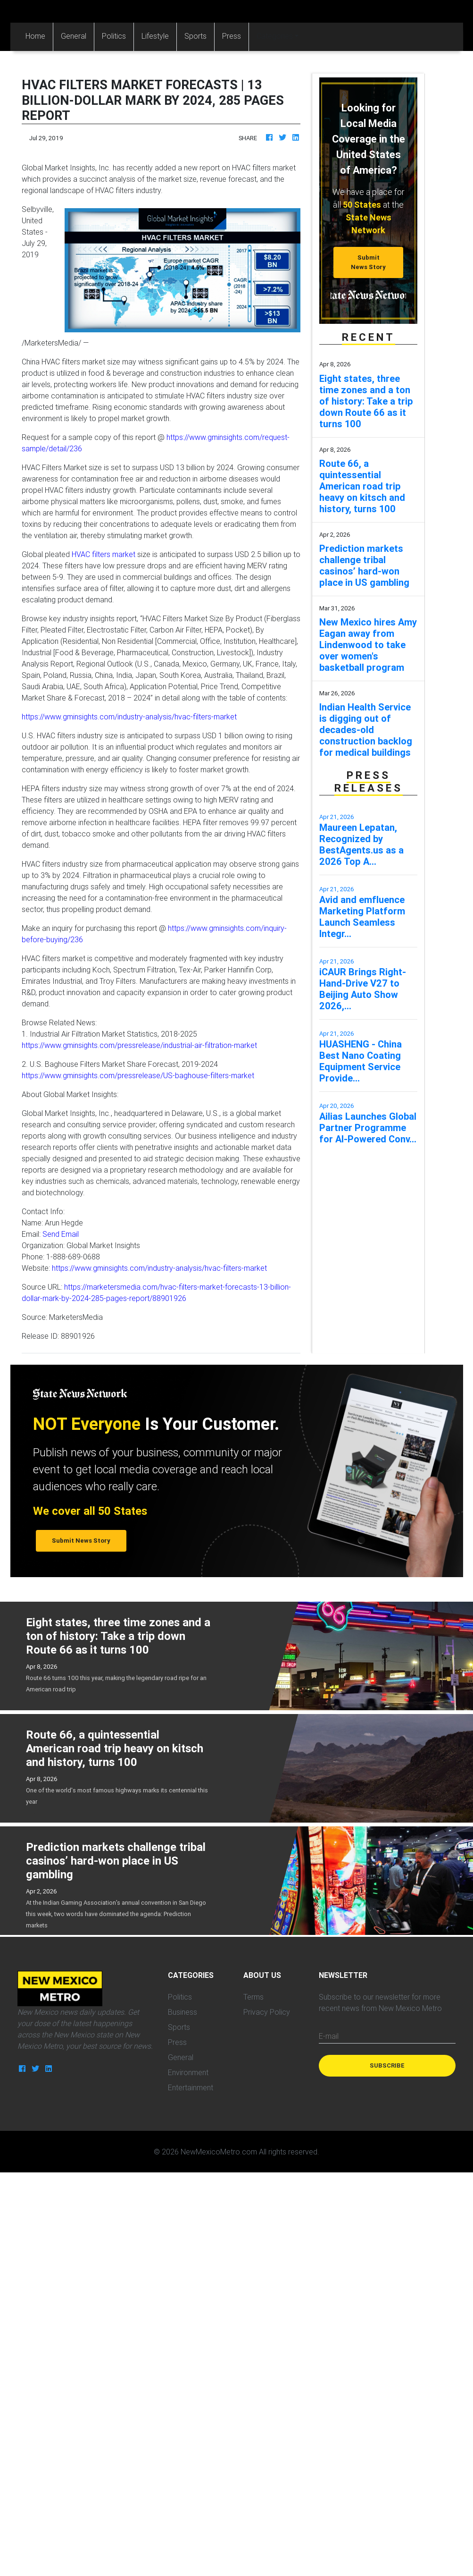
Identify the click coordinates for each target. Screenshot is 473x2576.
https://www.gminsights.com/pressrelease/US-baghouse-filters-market (138, 1075)
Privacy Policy (266, 2012)
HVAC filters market (103, 554)
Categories (275, 36)
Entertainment (190, 2087)
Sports (195, 36)
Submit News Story (368, 261)
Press (231, 36)
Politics (114, 36)
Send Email (60, 1234)
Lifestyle (155, 36)
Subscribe (387, 2065)
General (73, 36)
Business (182, 2012)
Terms (253, 1997)
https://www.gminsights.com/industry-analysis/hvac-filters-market (129, 716)
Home (39, 35)
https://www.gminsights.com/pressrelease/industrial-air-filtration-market (139, 1045)
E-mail (329, 2036)
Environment (188, 2072)
